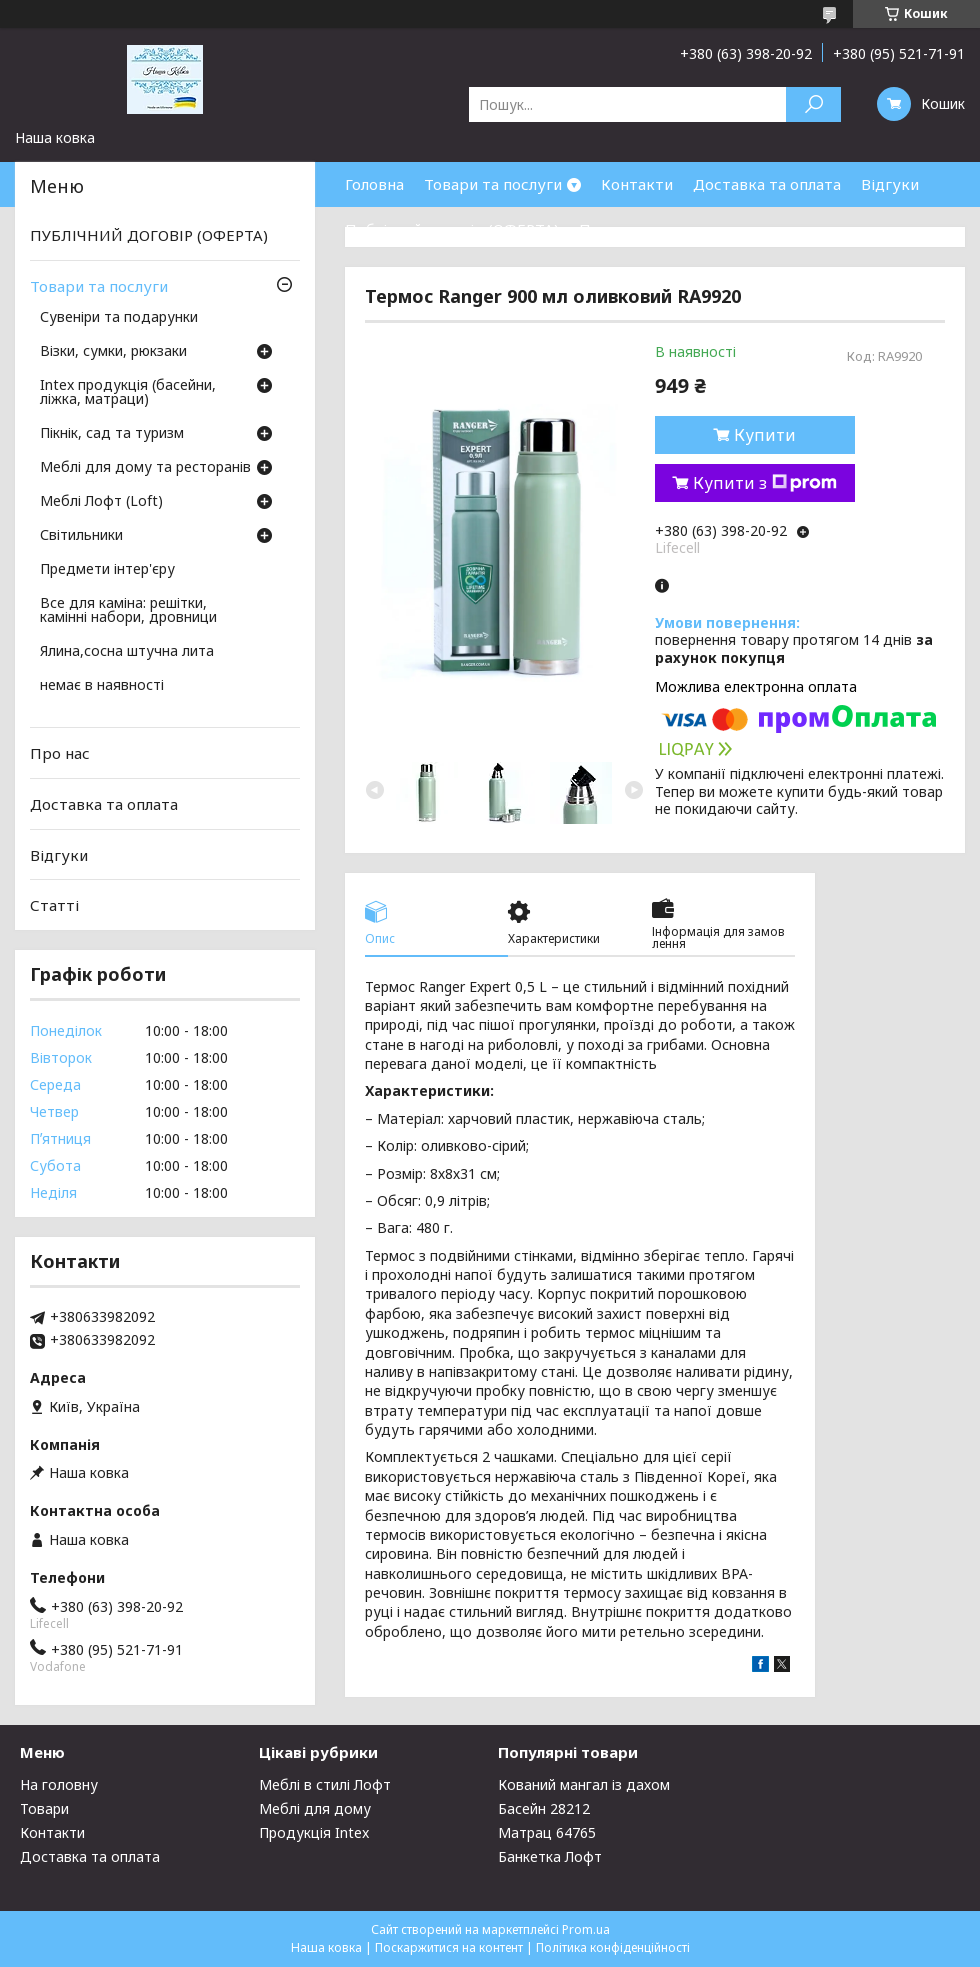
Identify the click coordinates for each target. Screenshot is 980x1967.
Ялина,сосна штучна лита (127, 652)
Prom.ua (586, 1929)
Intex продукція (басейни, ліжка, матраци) (128, 393)
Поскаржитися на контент (449, 1947)
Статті (54, 905)
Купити (765, 435)
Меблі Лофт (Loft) (101, 502)
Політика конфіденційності (613, 1947)
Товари (44, 1808)
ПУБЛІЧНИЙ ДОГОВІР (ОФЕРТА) (149, 235)
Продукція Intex (314, 1832)
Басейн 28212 (544, 1808)
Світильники (81, 536)
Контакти (637, 184)
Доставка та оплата (767, 184)
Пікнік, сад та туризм (112, 434)
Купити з (765, 483)
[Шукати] (813, 104)
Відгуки (890, 184)
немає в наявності (102, 686)
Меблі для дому (315, 1808)
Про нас (609, 229)
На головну (59, 1784)
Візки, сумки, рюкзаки (113, 352)
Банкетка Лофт (550, 1856)
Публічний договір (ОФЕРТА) (452, 229)
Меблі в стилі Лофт (325, 1784)
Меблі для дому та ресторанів (145, 468)
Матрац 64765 (547, 1832)
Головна (374, 184)
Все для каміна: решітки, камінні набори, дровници (128, 611)
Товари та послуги (493, 184)
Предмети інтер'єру (107, 570)
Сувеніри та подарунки (119, 318)
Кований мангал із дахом (584, 1784)
